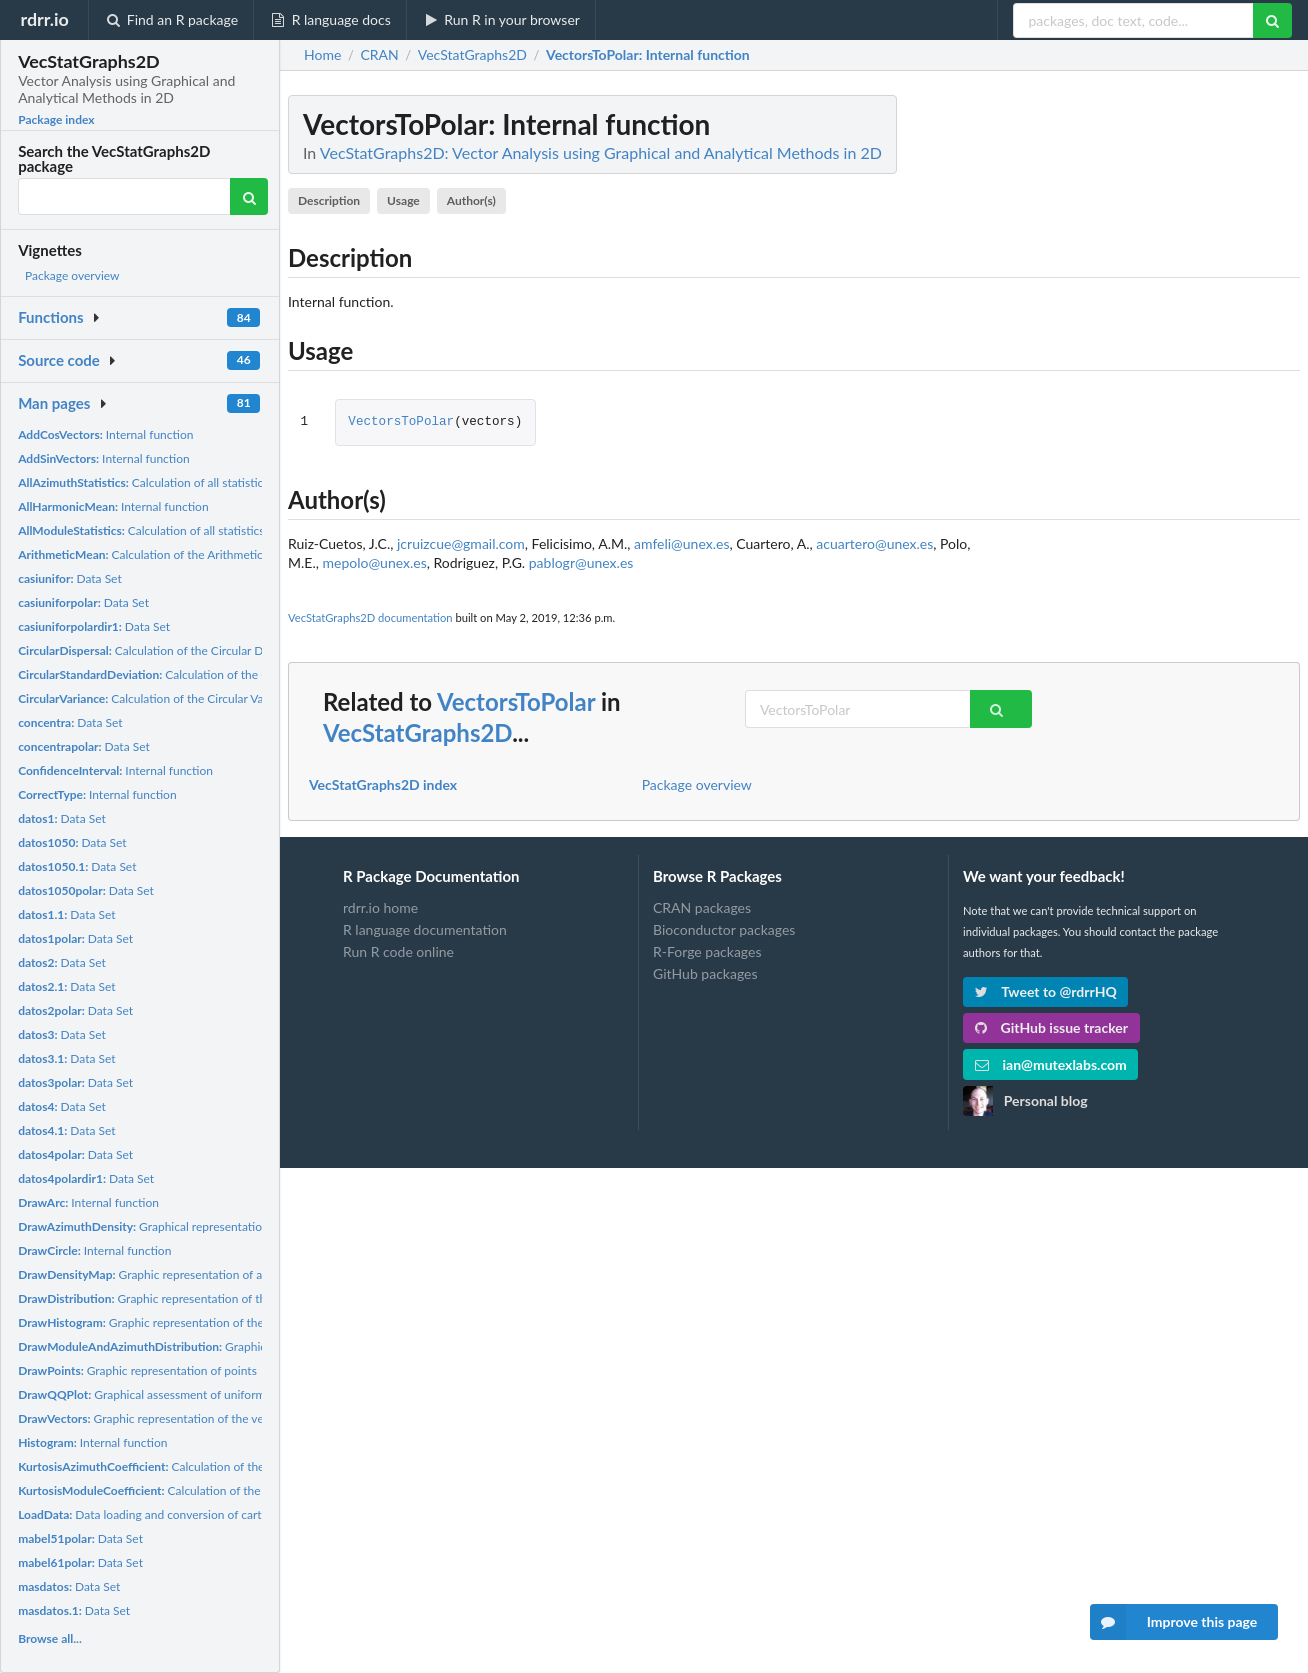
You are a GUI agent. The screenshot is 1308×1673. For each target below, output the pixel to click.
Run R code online (398, 951)
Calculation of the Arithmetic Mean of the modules (197, 554)
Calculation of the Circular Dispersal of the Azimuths (203, 650)
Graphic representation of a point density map (188, 1274)
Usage (403, 200)
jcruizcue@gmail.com (461, 543)
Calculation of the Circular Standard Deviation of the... (233, 674)
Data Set (70, 578)
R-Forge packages (707, 951)
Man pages (54, 403)
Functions (50, 317)
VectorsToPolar (401, 422)
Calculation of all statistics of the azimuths (185, 482)
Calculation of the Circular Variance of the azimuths (198, 698)
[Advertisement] (1150, 395)
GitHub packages (705, 973)
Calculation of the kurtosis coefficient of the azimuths (234, 1466)
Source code (59, 360)
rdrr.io (44, 19)
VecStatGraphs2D (417, 732)
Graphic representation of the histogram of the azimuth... (212, 1322)
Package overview (72, 275)
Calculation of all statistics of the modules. (183, 530)
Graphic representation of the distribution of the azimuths (219, 1298)
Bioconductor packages (724, 929)
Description (329, 200)
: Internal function (648, 55)
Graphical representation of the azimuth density (203, 1226)
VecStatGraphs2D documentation (370, 617)
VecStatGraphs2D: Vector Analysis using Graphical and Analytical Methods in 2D (601, 152)
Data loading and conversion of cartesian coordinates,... (191, 1514)
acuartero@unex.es (874, 543)
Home (322, 55)
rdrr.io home (380, 908)
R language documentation (425, 929)
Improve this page (1174, 1622)
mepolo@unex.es (374, 562)
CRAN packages (702, 908)
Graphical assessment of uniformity (148, 1394)
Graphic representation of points (137, 1370)
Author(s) (471, 200)
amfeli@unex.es (681, 543)
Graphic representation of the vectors (154, 1418)
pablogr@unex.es (581, 562)
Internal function (105, 434)
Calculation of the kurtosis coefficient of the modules (231, 1490)
